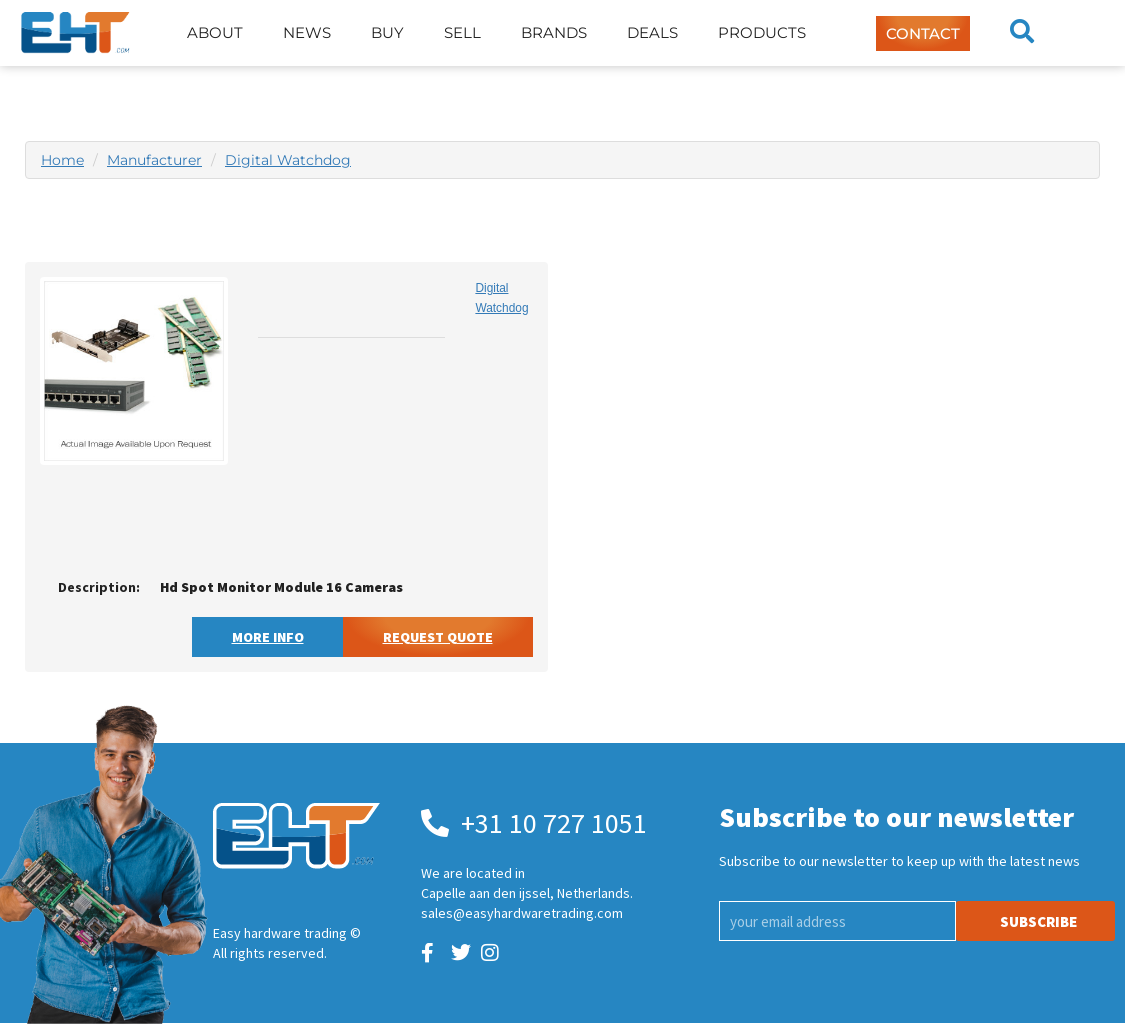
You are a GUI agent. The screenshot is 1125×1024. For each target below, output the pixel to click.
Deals (652, 32)
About (215, 32)
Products (762, 32)
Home (62, 160)
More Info (268, 637)
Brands (554, 32)
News (307, 32)
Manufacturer (154, 160)
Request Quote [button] (438, 637)
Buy (387, 32)
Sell (462, 32)
